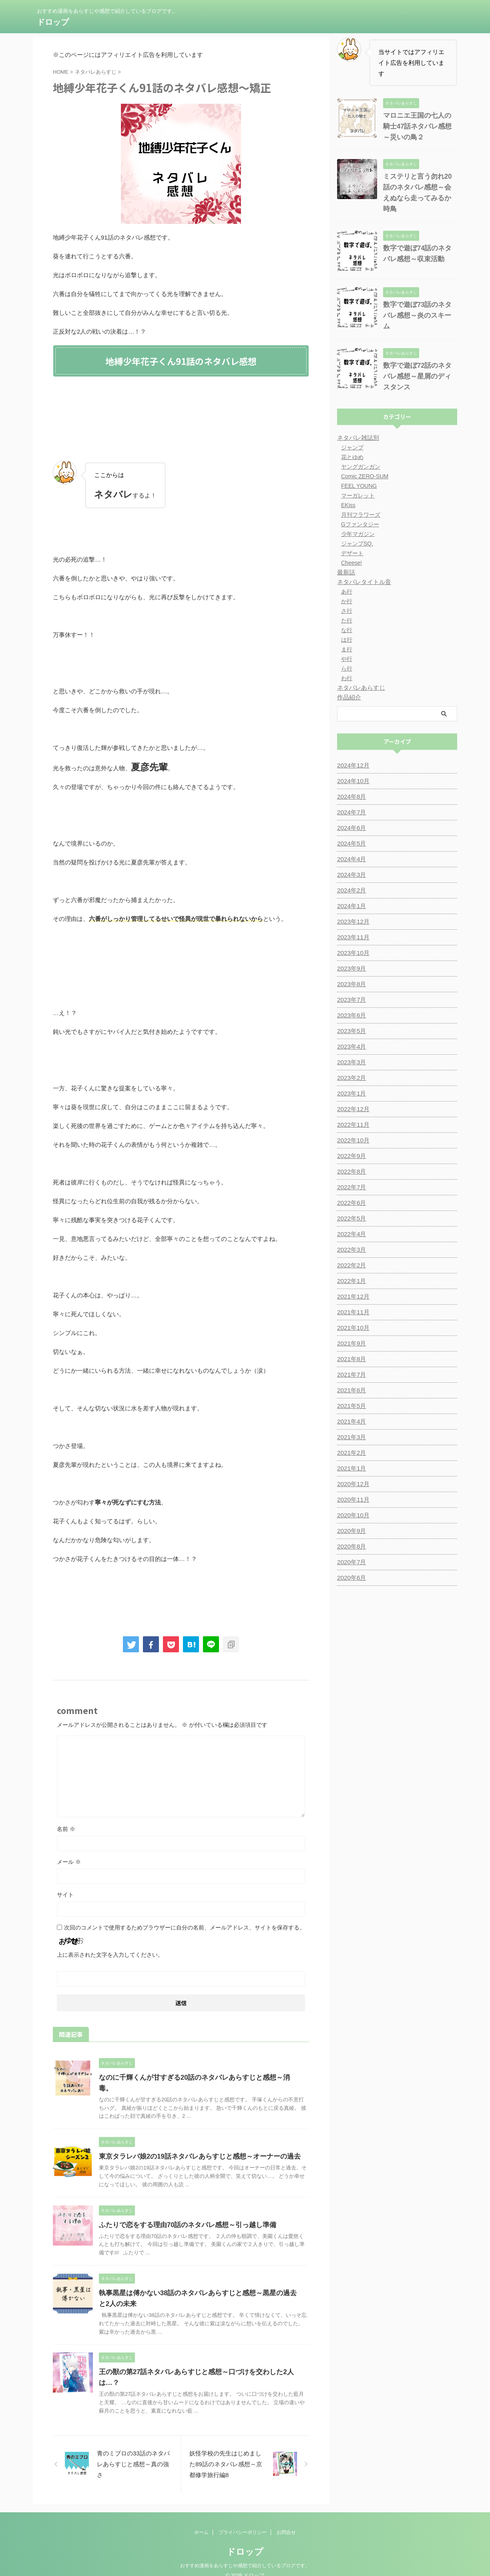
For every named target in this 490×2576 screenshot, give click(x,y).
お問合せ (286, 2521)
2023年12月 (352, 906)
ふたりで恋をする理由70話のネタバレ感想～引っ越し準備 (182, 2214)
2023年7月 (350, 984)
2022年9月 (350, 1141)
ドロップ (53, 22)
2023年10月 (352, 938)
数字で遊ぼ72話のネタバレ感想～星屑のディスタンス (418, 361)
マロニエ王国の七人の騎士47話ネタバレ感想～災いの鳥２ (418, 126)
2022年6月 (350, 1187)
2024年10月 (352, 766)
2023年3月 (350, 1047)
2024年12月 (352, 750)
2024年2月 (350, 875)
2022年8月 (350, 1156)
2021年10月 (352, 1312)
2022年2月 (350, 1250)
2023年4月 (350, 1031)
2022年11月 (352, 1109)
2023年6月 (350, 1000)
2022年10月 (352, 1125)
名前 (66, 1829)
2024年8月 (350, 781)
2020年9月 (350, 1516)
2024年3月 (350, 859)
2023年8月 (350, 969)
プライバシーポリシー (243, 2521)
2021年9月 (350, 1328)
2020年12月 (352, 1469)
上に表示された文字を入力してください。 (110, 1955)
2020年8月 (350, 1531)
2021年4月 (350, 1406)
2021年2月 (350, 1437)
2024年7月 (350, 797)
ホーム (201, 2521)
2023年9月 (350, 953)
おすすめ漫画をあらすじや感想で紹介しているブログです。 (245, 2555)
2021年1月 (350, 1453)
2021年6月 (350, 1375)
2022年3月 (350, 1234)
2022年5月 (350, 1203)
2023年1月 (350, 1078)
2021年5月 (350, 1391)
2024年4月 (350, 844)
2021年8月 (350, 1344)
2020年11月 (352, 1484)
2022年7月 (350, 1172)
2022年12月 (352, 1094)
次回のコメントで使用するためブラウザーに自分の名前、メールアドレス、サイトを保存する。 (184, 1927)
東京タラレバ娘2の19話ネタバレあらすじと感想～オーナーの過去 (194, 2145)
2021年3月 (350, 1422)
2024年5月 (350, 828)
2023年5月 (350, 1016)
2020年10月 (352, 1500)
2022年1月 (350, 1266)
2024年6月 (350, 813)
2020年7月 (350, 1547)
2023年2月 (350, 1062)
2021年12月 (352, 1281)
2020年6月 (350, 1562)
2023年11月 (352, 922)
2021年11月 (352, 1297)
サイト (65, 1894)
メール (69, 1862)
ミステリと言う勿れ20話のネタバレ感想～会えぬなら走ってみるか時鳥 (418, 187)
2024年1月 (350, 891)
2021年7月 (350, 1359)
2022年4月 (350, 1219)
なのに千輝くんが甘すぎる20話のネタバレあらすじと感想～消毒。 (195, 2077)
